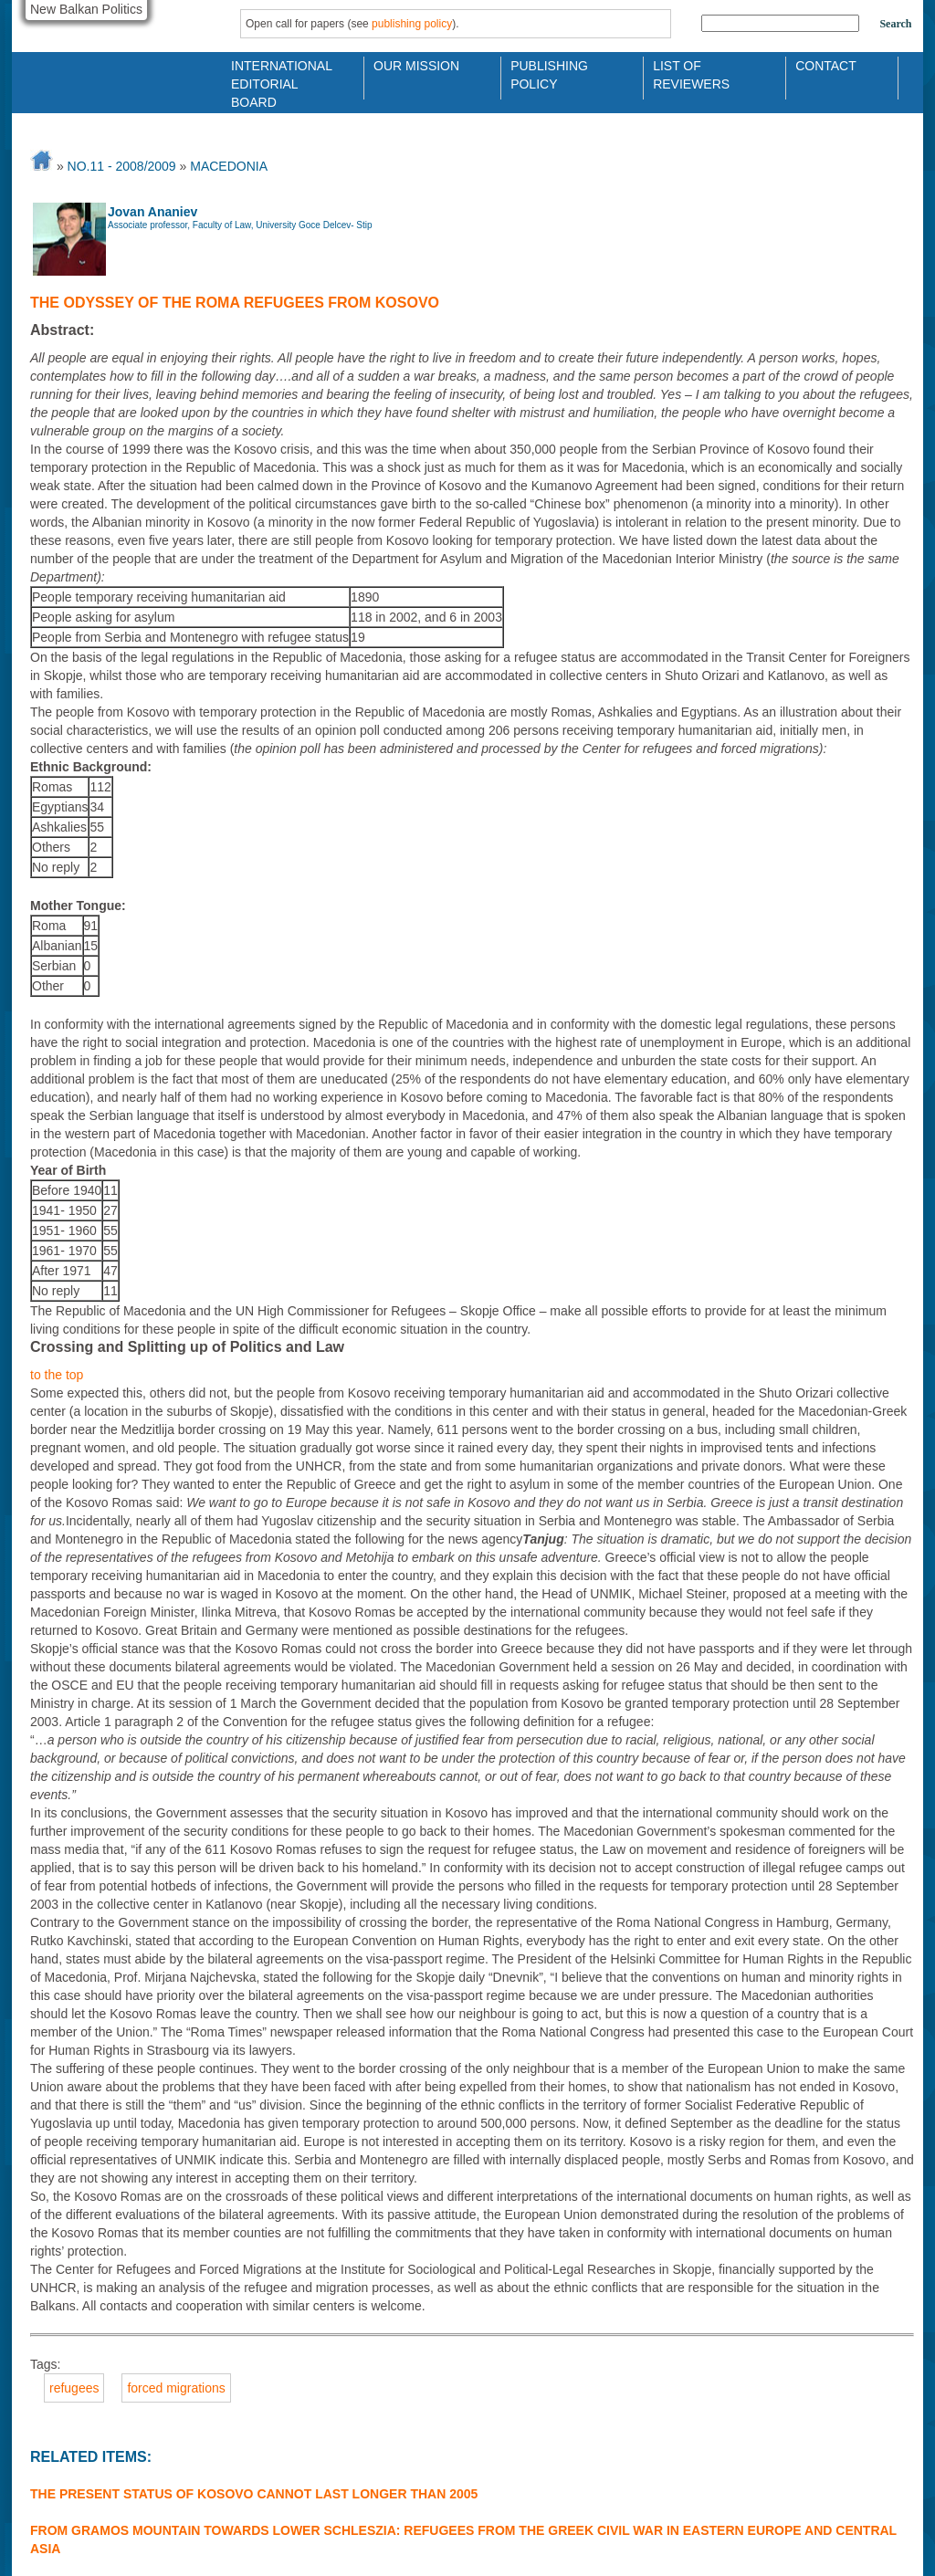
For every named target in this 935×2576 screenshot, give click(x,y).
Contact (825, 65)
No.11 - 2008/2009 (122, 166)
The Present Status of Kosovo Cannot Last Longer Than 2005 (254, 2494)
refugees (74, 2388)
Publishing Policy (549, 73)
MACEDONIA (229, 166)
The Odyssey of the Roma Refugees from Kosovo (234, 302)
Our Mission (416, 65)
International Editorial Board (276, 73)
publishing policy (412, 23)
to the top (56, 1374)
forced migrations (176, 2388)
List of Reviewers (691, 73)
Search (895, 23)
